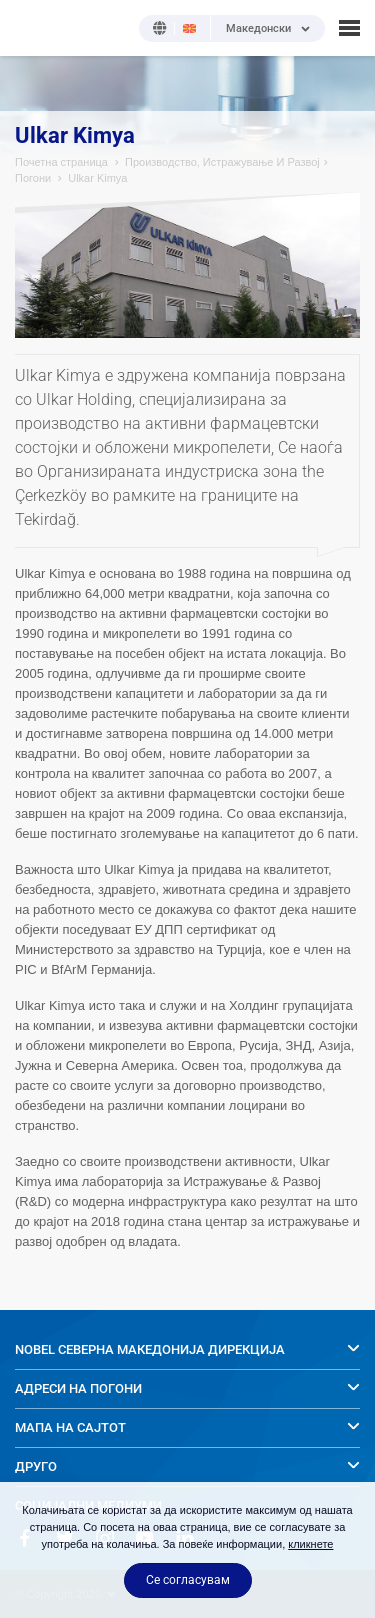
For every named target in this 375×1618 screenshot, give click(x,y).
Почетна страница (61, 162)
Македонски (258, 29)
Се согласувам (188, 1580)
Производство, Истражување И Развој (222, 162)
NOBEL (29, 27)
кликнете (310, 1544)
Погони (33, 178)
